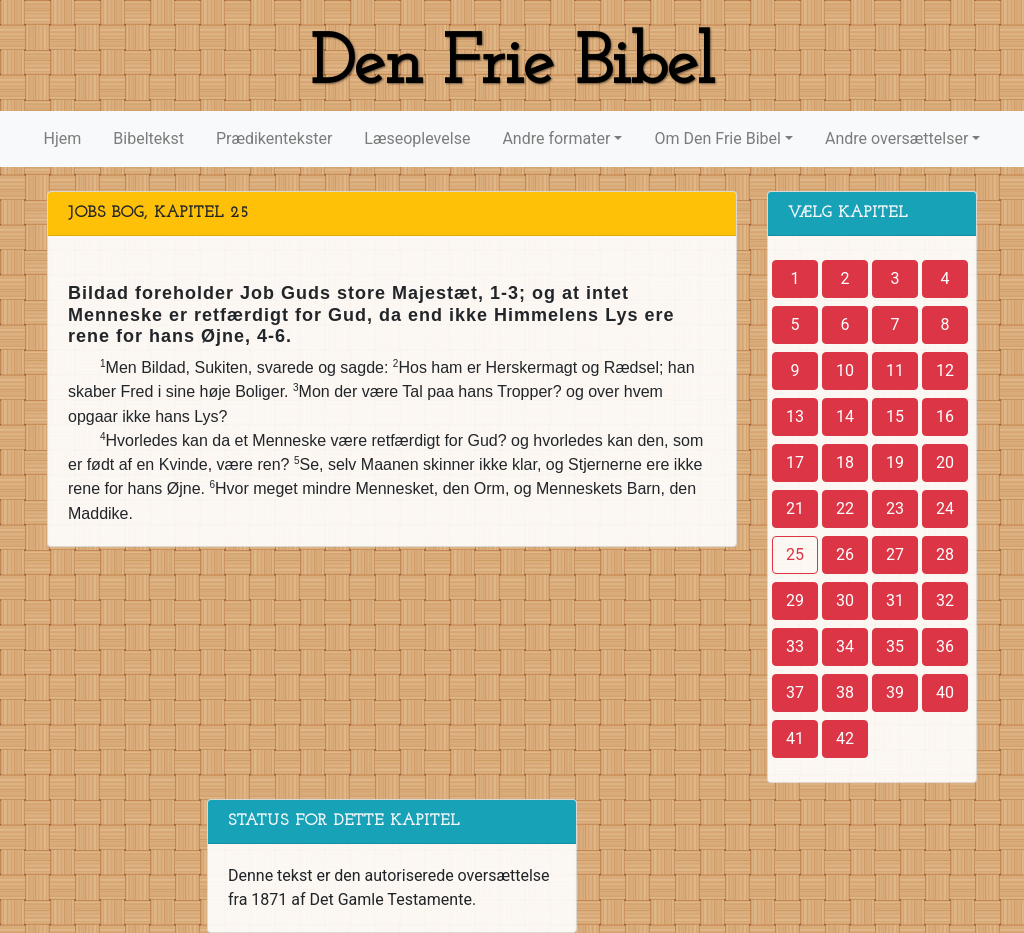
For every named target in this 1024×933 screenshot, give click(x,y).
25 (795, 554)
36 (945, 646)
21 (795, 508)
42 (845, 738)
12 (945, 370)
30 (845, 600)
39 (895, 692)
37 (795, 692)
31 (895, 600)
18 (845, 462)
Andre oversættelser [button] (896, 138)
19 (895, 462)
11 (895, 370)
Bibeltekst (148, 138)
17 (795, 462)
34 (845, 646)
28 (945, 554)
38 (845, 692)
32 (945, 600)
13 (795, 416)
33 (795, 646)
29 (795, 600)
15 (895, 416)
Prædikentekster (274, 138)
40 (945, 692)
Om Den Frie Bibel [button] (717, 138)
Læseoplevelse (417, 138)
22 (845, 508)
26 (845, 554)
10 (845, 370)
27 (895, 554)
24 (945, 508)
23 (895, 508)
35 (895, 646)
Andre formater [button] (556, 138)
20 (945, 462)
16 (945, 416)
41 (795, 738)
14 (845, 416)
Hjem (63, 138)
